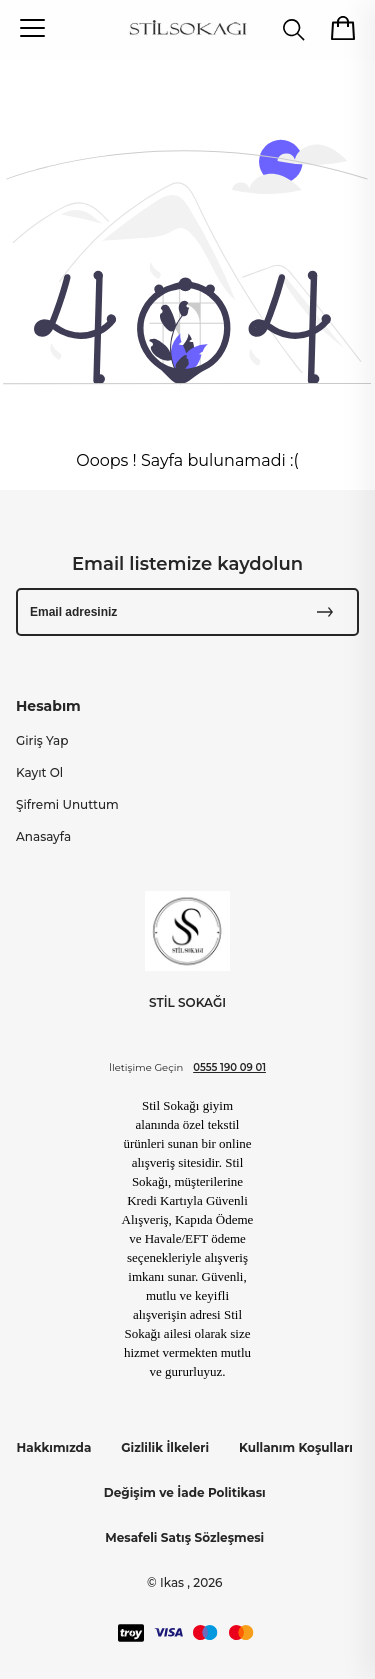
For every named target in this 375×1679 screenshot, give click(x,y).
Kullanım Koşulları (296, 1447)
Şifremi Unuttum (67, 804)
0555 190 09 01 (229, 1067)
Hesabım (48, 706)
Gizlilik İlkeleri (165, 1447)
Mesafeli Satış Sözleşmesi (184, 1537)
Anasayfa (43, 836)
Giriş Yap (42, 740)
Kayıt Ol (39, 772)
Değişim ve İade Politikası (185, 1492)
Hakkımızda (54, 1447)
